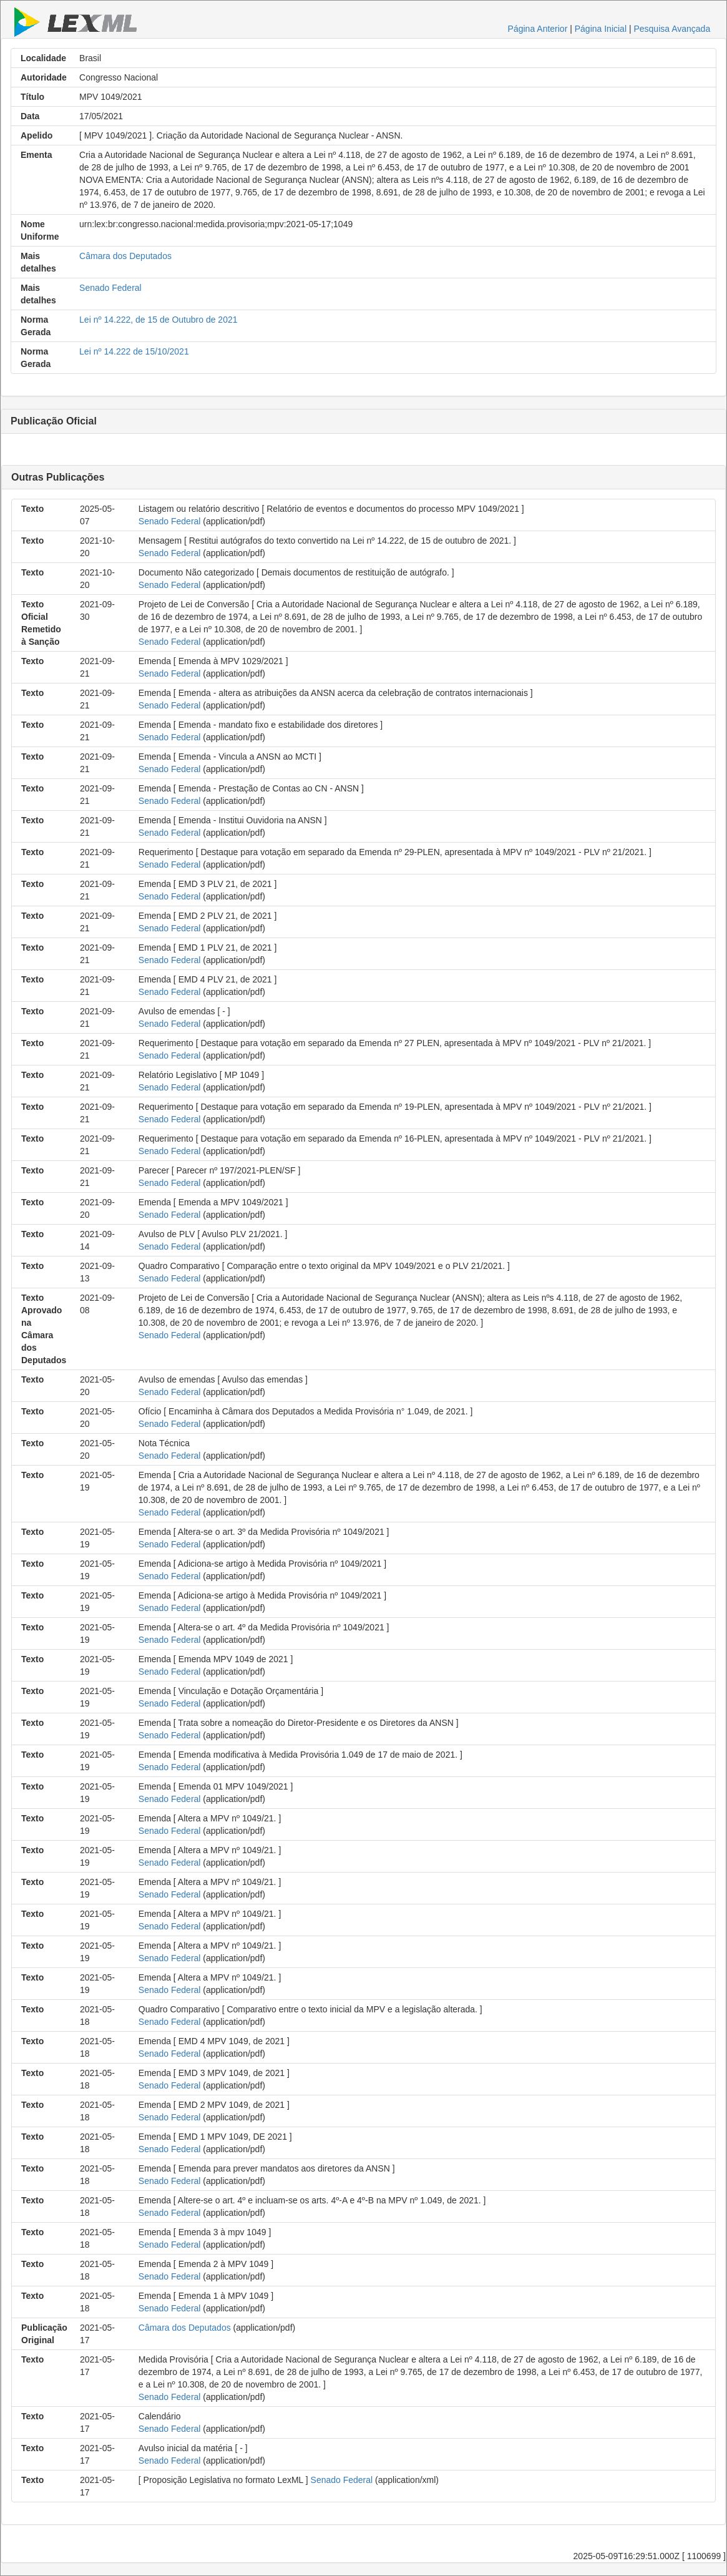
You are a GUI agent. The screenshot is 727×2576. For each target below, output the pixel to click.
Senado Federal (110, 288)
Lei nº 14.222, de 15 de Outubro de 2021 (158, 320)
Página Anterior (538, 29)
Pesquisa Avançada (671, 29)
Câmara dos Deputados (125, 256)
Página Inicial (601, 29)
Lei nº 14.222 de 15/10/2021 (134, 351)
